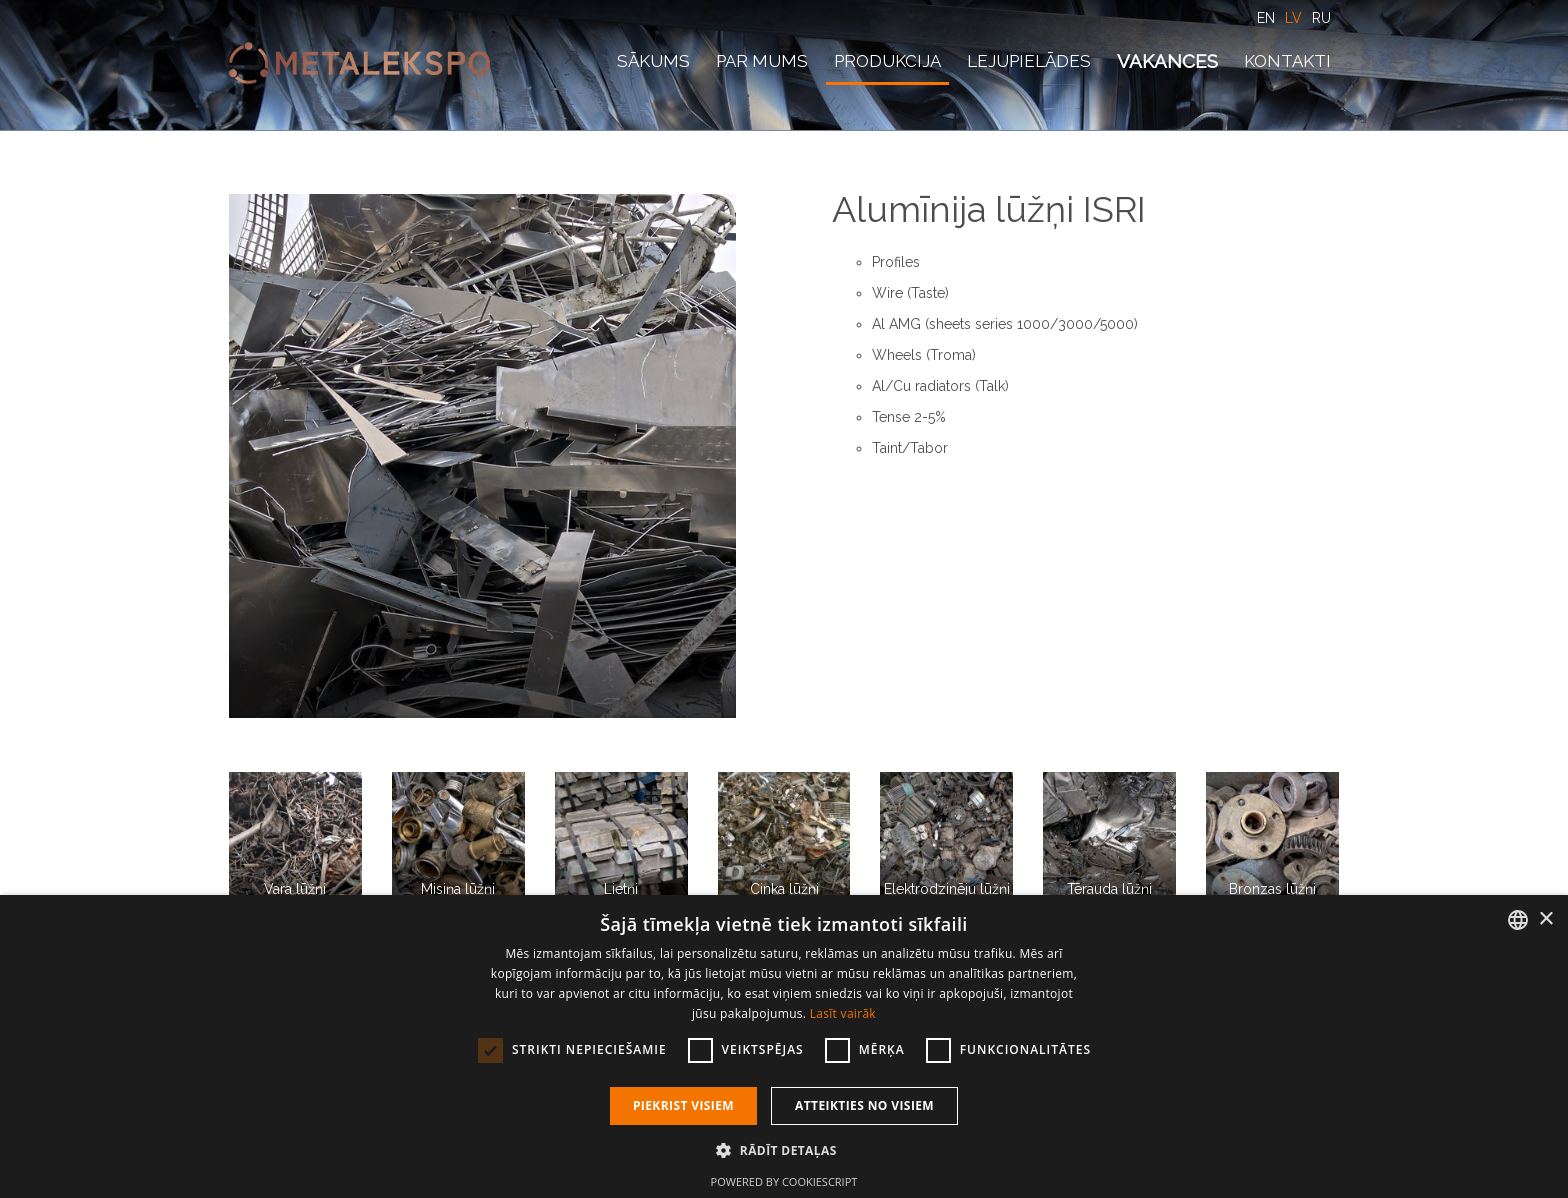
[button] (783, 1150)
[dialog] (784, 1046)
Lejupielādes (1029, 61)
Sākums (653, 61)
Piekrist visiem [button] (683, 1105)
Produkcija (887, 61)
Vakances (1167, 61)
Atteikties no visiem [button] (864, 1105)
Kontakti (1287, 61)
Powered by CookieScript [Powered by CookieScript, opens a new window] (784, 1181)
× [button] (1545, 919)
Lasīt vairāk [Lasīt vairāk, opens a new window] (843, 1013)
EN (1266, 18)
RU (1321, 18)
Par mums (762, 61)
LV (1293, 18)
